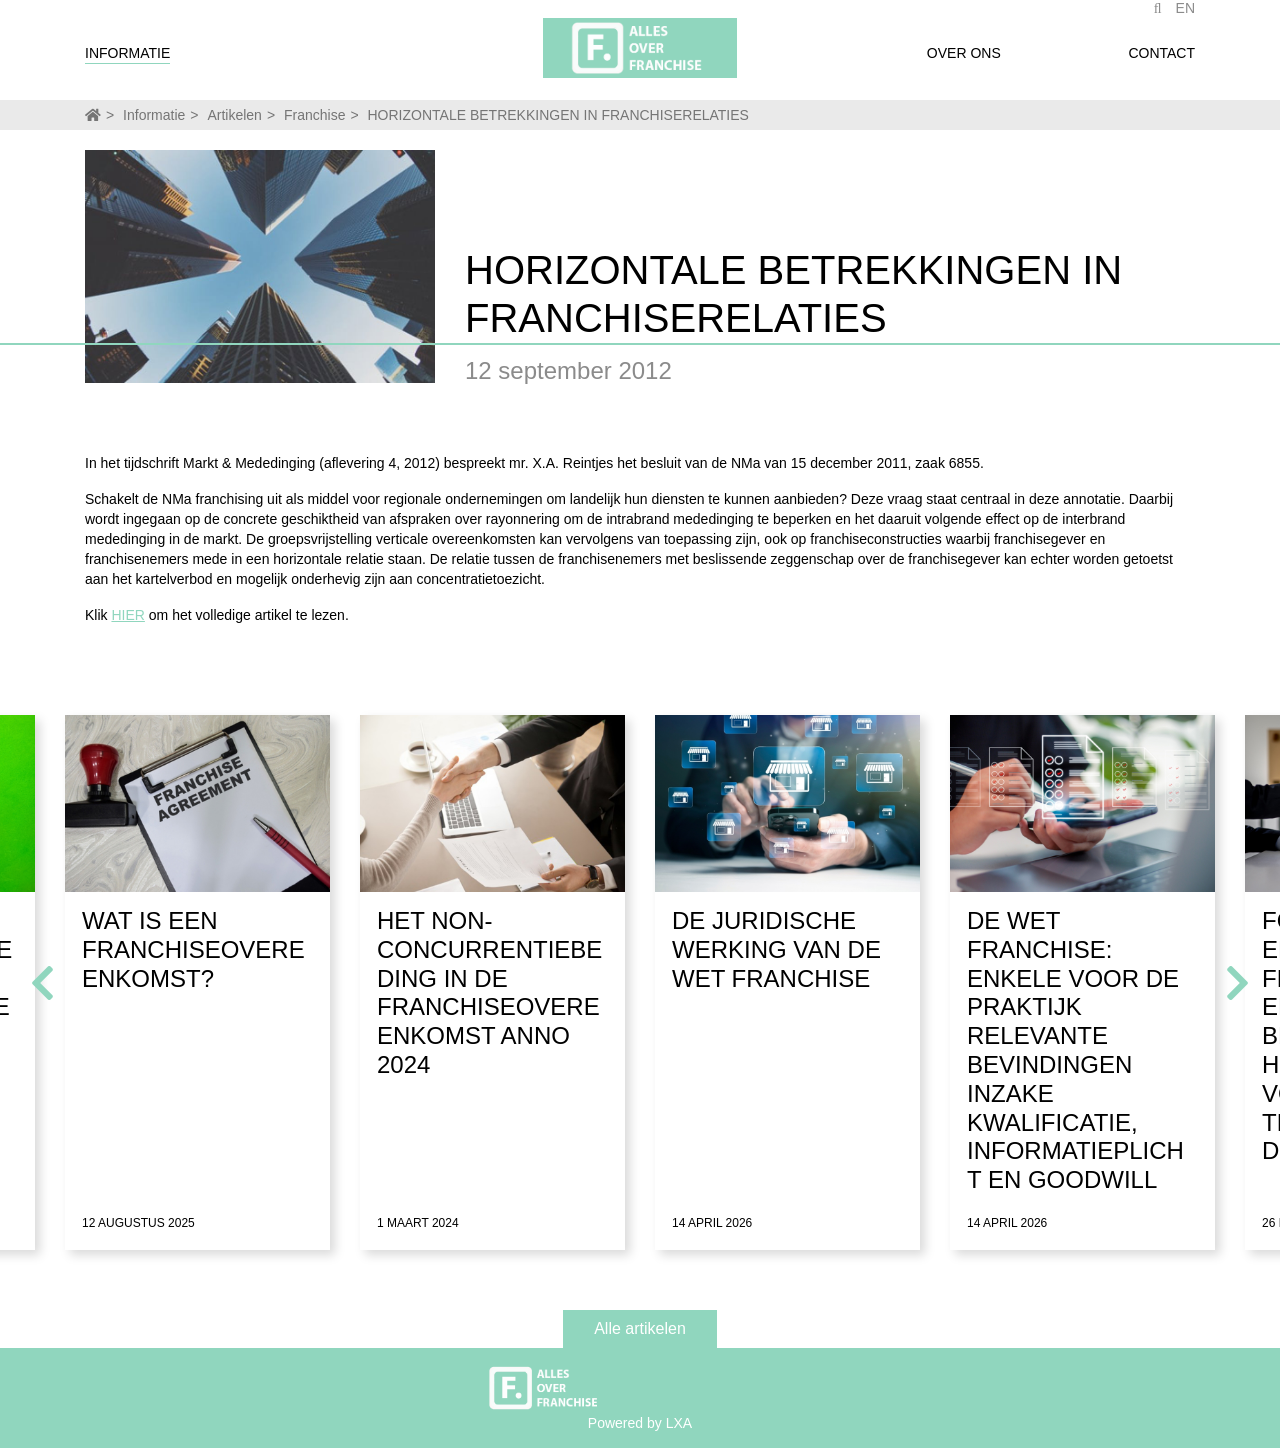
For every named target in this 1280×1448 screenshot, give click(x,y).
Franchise (314, 115)
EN (1185, 18)
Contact (1161, 63)
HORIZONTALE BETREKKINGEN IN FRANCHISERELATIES (558, 115)
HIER (127, 615)
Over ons (964, 63)
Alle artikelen (640, 1328)
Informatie (127, 63)
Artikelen (234, 115)
